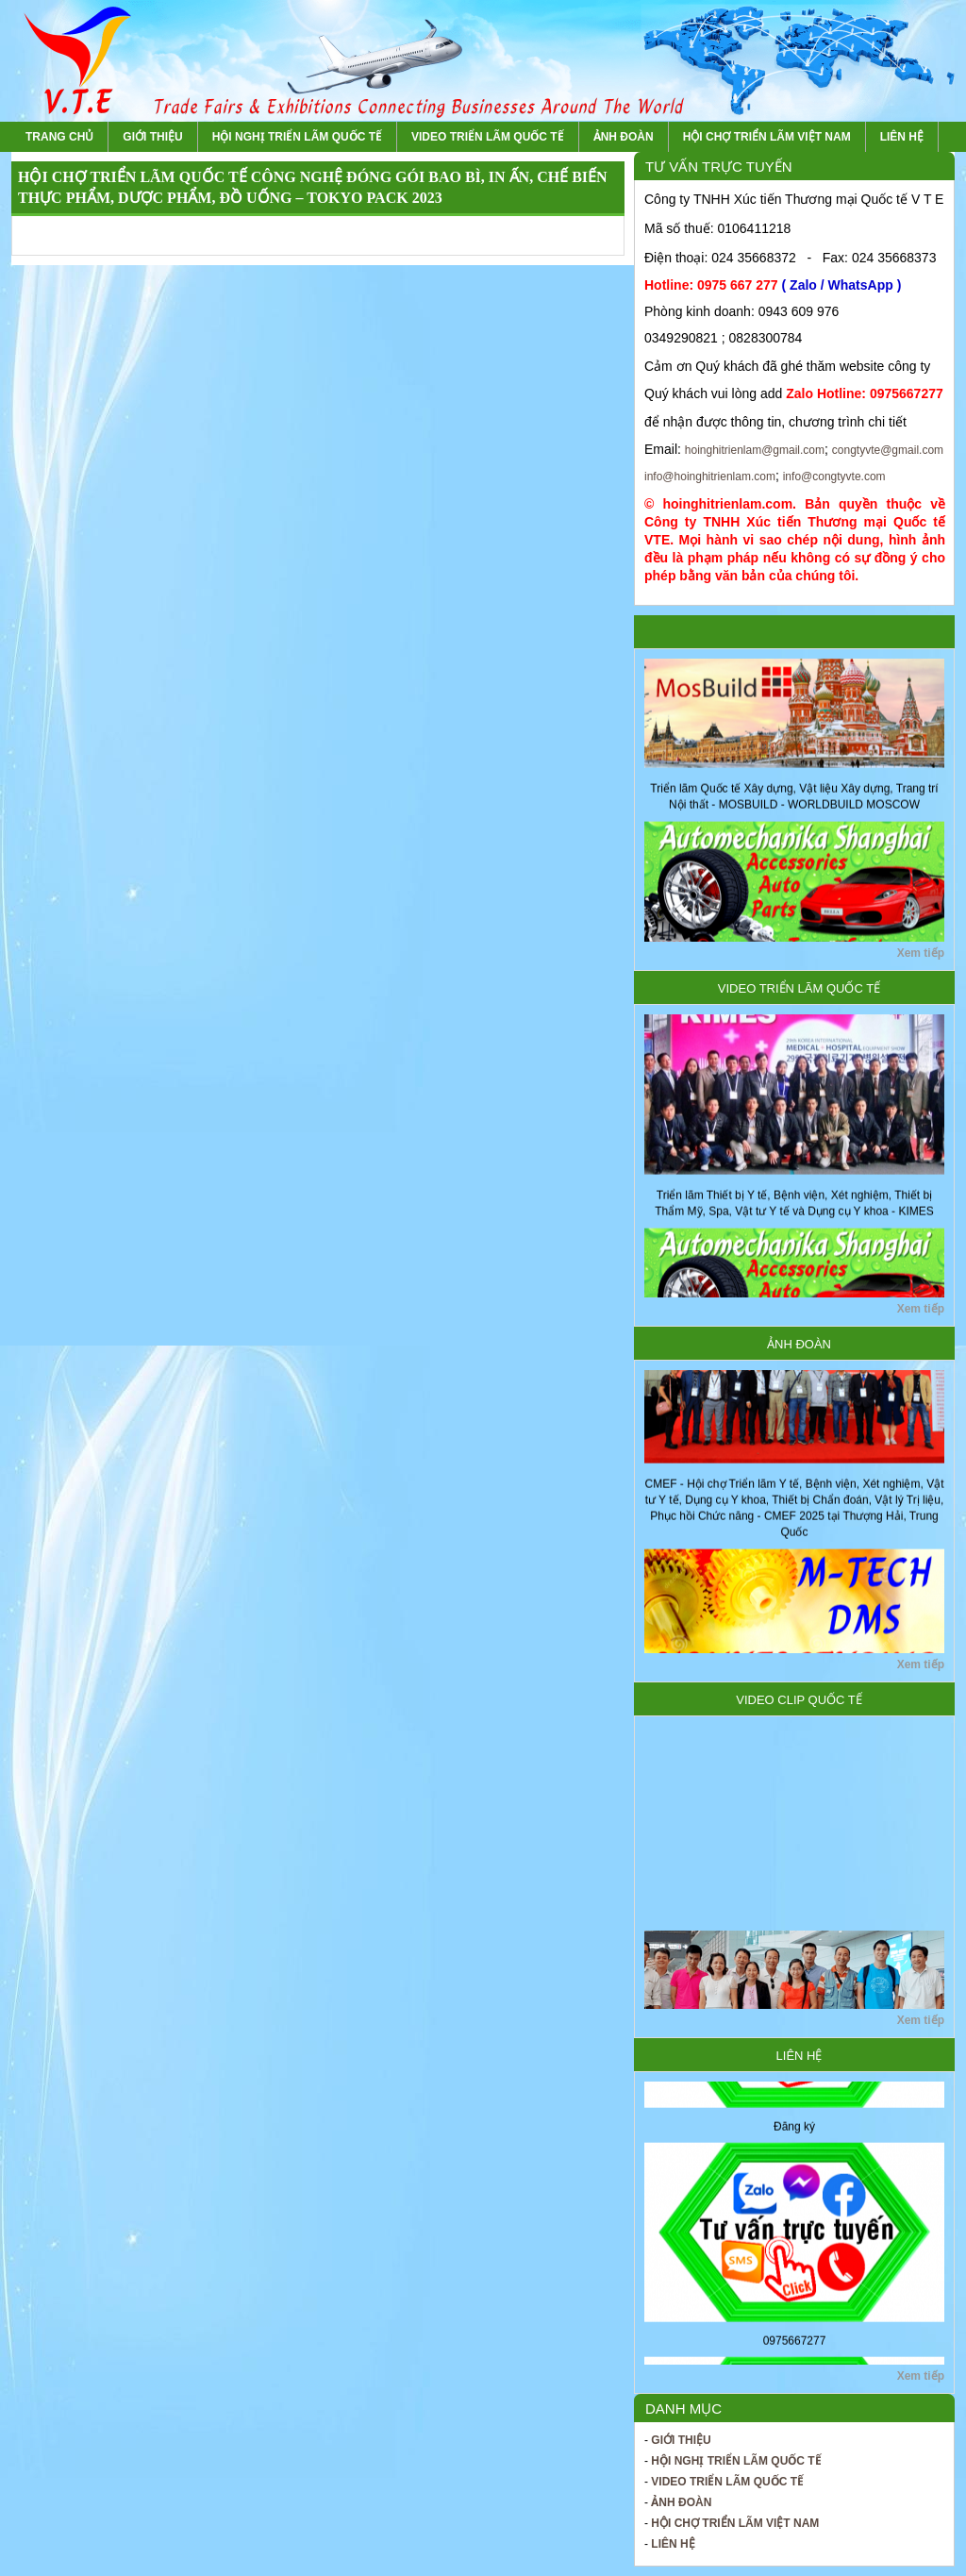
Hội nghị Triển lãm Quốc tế (297, 136)
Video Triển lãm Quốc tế (487, 136)
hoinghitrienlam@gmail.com (754, 450)
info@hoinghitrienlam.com (709, 476)
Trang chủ (59, 136)
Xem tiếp (920, 953)
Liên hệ (902, 136)
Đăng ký (794, 2133)
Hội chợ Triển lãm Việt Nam (767, 136)
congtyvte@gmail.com (887, 450)
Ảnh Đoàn (623, 136)
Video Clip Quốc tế (799, 1700)
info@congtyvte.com (834, 476)
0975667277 (794, 2347)
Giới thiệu (152, 136)
